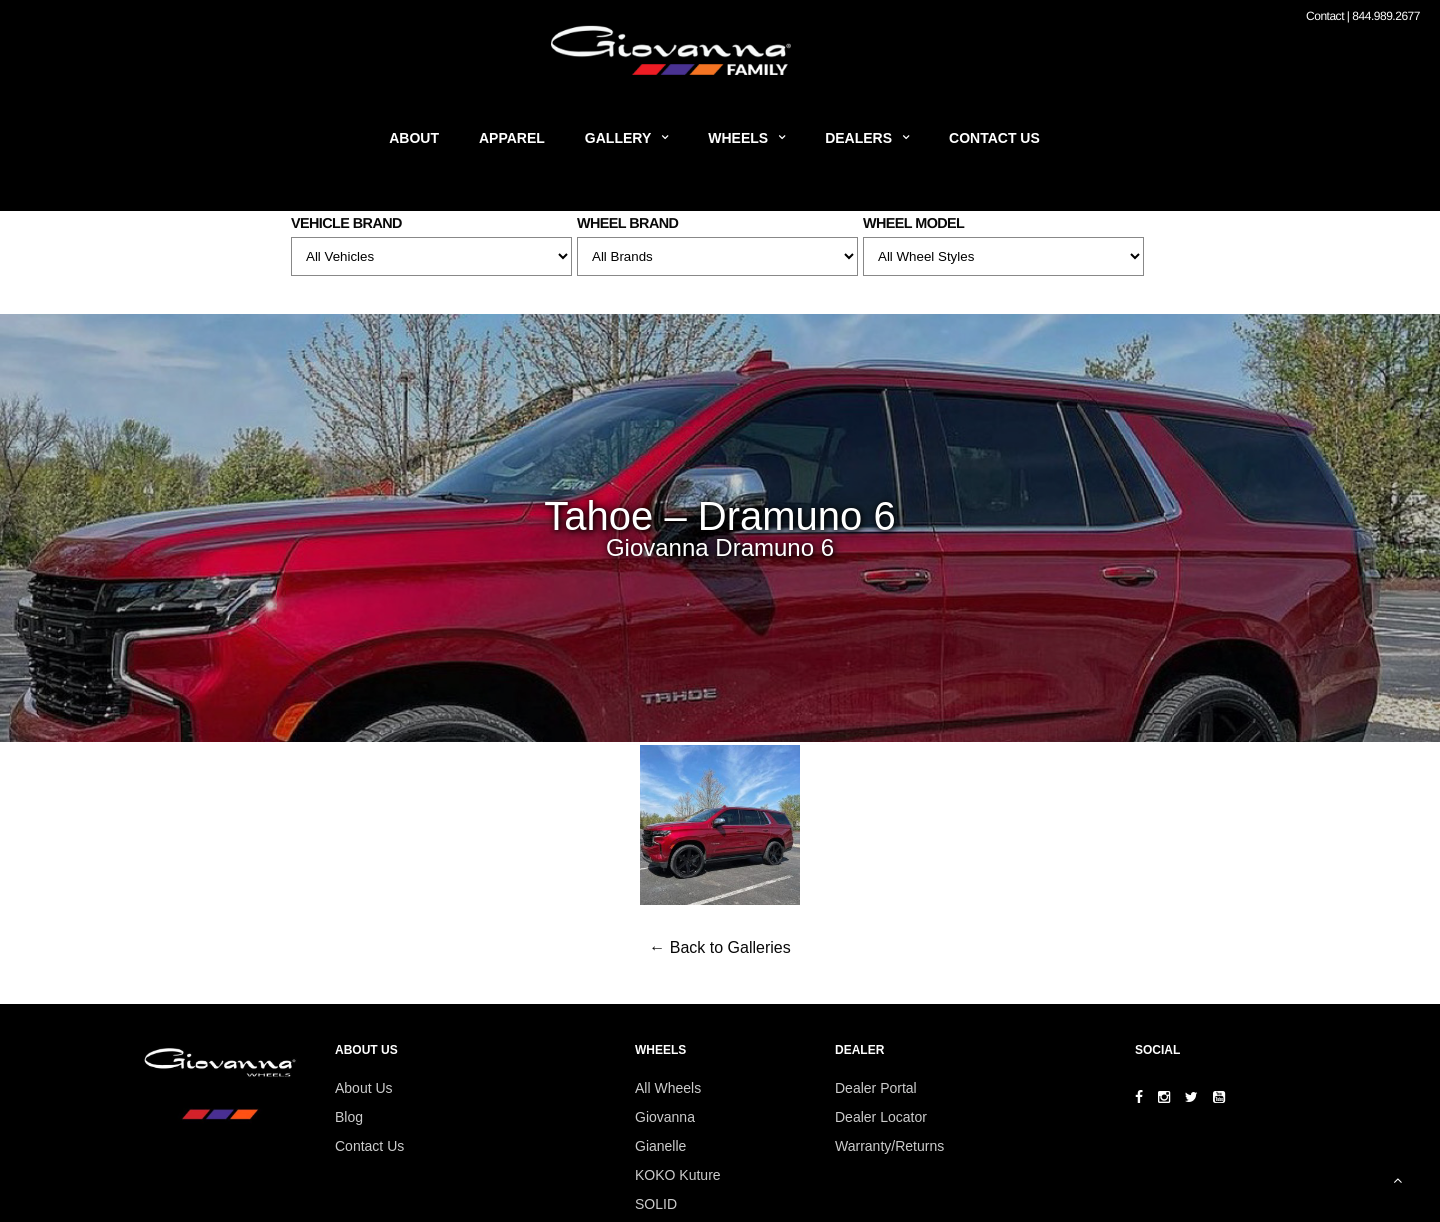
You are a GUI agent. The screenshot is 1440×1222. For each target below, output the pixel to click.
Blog (349, 1117)
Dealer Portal (876, 1088)
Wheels (738, 138)
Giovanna (665, 1117)
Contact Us (994, 138)
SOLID (656, 1204)
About (414, 138)
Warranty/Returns (889, 1146)
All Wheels (668, 1088)
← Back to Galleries (719, 947)
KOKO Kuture (678, 1175)
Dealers (858, 138)
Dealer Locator (881, 1117)
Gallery (618, 138)
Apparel (512, 138)
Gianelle (660, 1146)
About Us (364, 1088)
